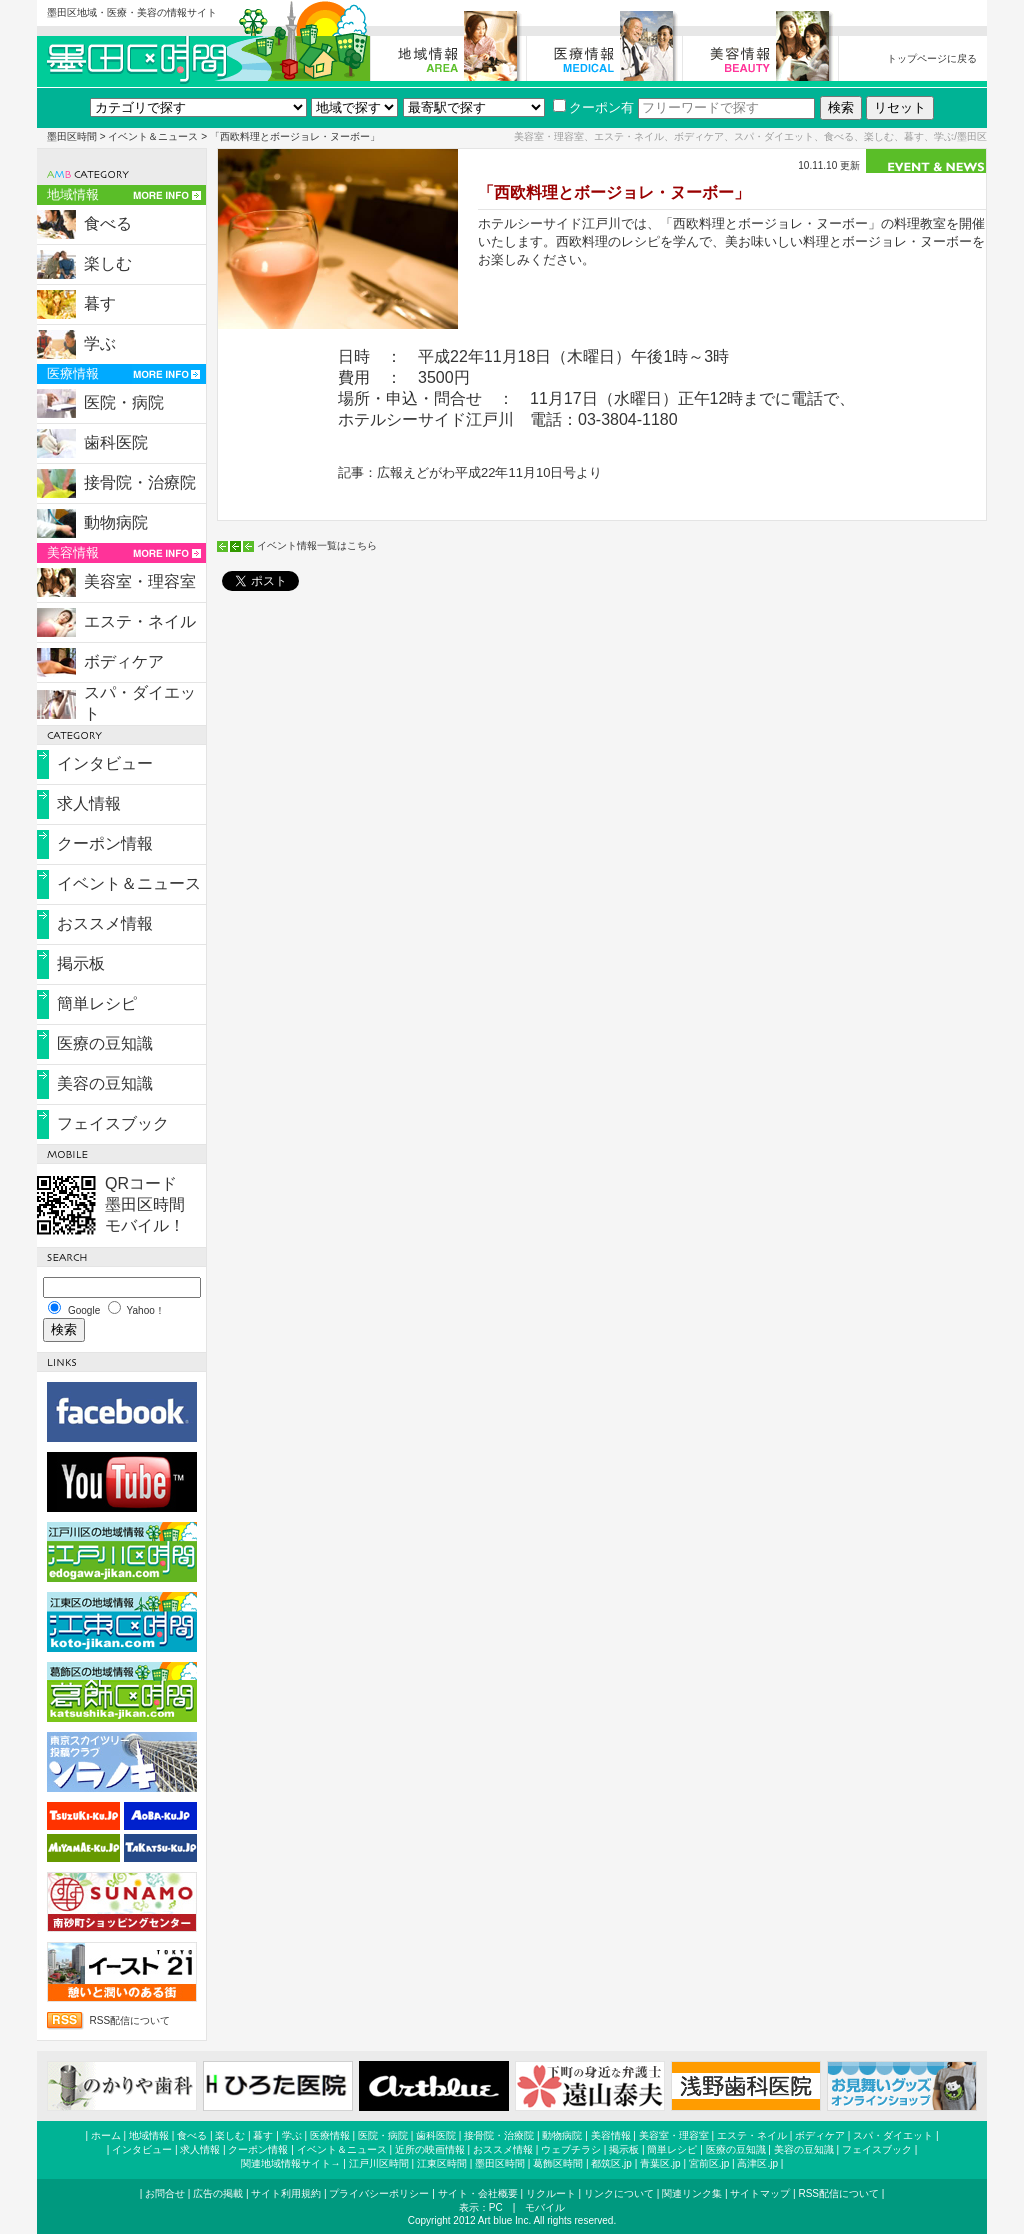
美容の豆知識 (105, 1083)
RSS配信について (130, 2020)
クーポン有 (593, 107)
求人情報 (89, 803)
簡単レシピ (97, 1003)
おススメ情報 (105, 923)
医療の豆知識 (105, 1043)
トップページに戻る (932, 58)
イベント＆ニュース (153, 136)
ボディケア (124, 661)
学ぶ (100, 343)
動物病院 (116, 522)
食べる (108, 223)
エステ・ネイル (140, 621)
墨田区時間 (72, 136)
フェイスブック (113, 1123)
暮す (100, 303)
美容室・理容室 (140, 581)
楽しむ (108, 263)
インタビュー (105, 763)
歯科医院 (116, 442)
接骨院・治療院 (140, 482)
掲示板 (81, 963)
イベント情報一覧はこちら (317, 545)
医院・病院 (124, 402)
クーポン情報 (105, 843)
